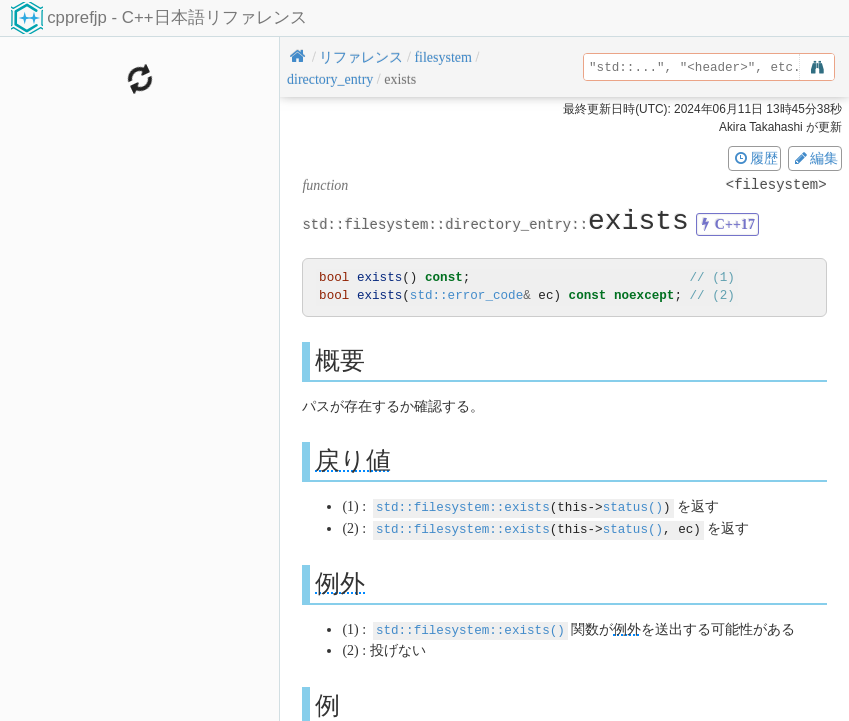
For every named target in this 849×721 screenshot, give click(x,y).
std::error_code (466, 295)
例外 (340, 581)
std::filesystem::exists (463, 506)
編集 (815, 158)
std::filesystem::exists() (470, 627)
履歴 (755, 158)
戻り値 (353, 460)
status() (633, 506)
